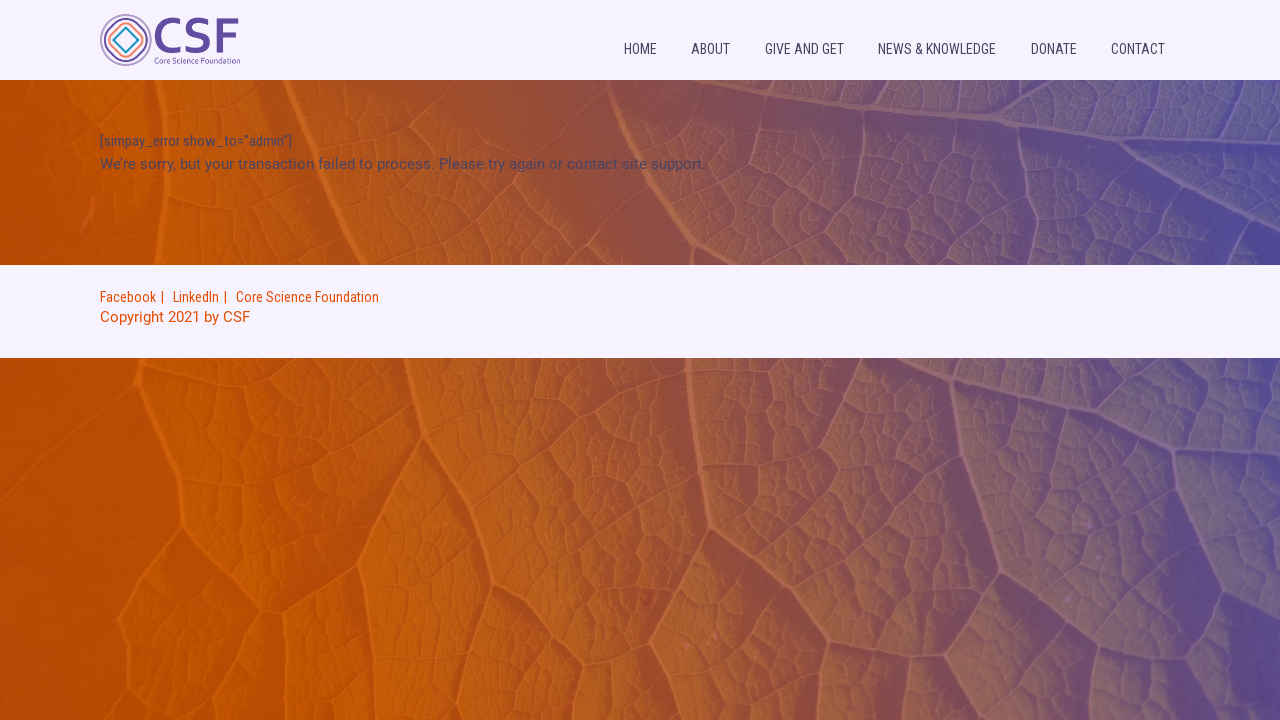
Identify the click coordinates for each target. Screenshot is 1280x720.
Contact (1138, 49)
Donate (1054, 49)
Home (640, 49)
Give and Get (804, 49)
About (710, 49)
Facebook (128, 297)
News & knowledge (937, 49)
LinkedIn (196, 297)
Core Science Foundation (307, 297)
